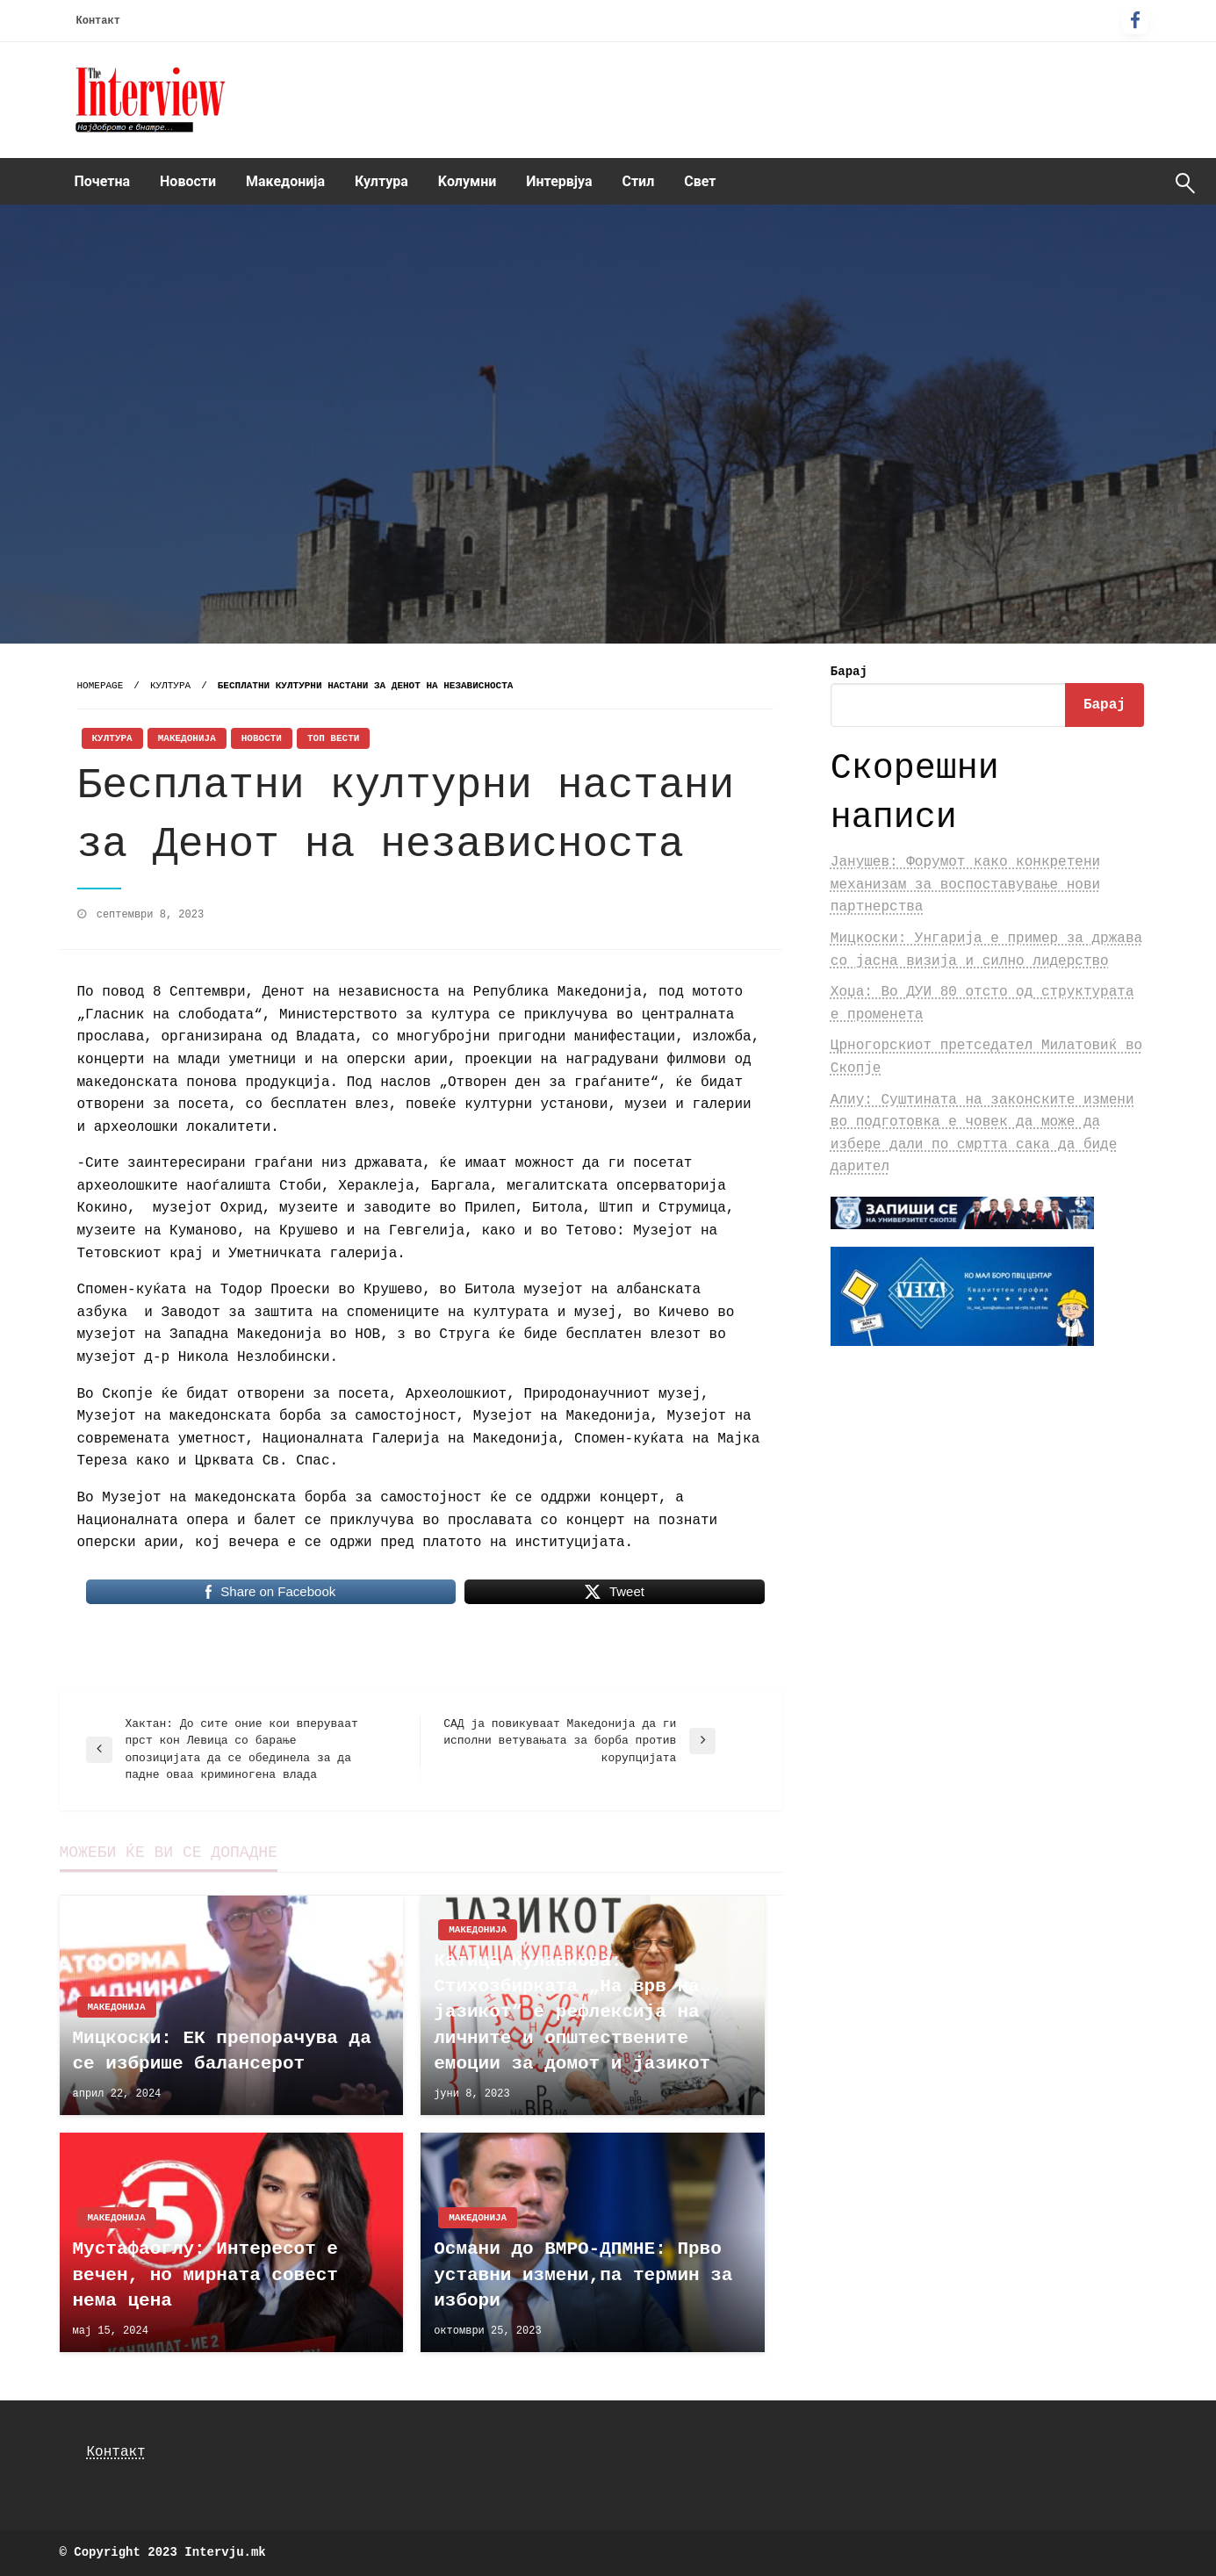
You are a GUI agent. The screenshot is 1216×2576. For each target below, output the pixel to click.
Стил (638, 181)
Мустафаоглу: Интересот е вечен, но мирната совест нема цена (205, 2275)
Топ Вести (333, 738)
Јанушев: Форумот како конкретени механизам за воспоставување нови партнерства (965, 884)
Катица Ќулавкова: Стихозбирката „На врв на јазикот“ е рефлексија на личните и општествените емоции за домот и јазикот (572, 2013)
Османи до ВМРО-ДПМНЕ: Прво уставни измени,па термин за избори (583, 2275)
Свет (700, 181)
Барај (849, 672)
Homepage (100, 685)
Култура (381, 181)
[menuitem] (103, 182)
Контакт (98, 21)
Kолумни (467, 181)
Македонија (285, 181)
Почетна (103, 181)
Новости (188, 181)
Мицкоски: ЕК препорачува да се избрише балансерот (222, 2051)
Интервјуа (559, 181)
